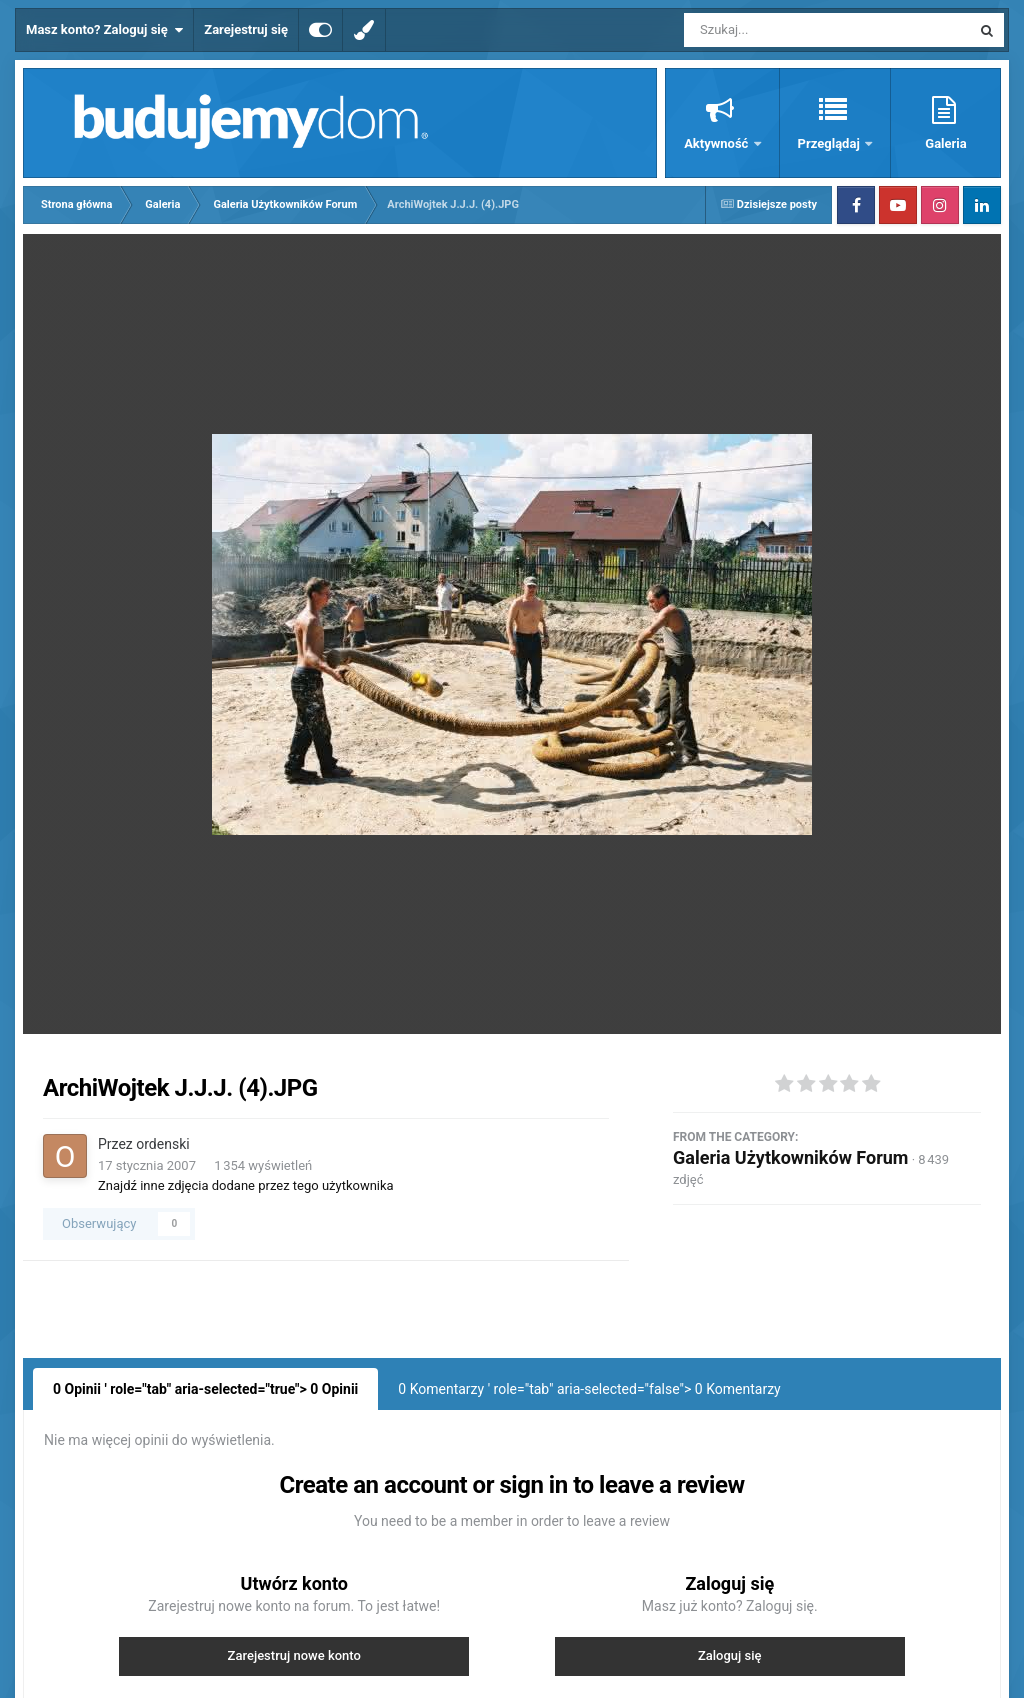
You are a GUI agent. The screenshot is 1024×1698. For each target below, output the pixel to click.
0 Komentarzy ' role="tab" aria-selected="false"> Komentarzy (589, 1389)
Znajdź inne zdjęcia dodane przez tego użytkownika (246, 1185)
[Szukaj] (782, 30)
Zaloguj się (730, 1655)
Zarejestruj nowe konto (294, 1655)
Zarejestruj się (246, 29)
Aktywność (717, 143)
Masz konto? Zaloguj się (104, 30)
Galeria (945, 143)
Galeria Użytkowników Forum (790, 1157)
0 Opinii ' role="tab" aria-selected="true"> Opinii (205, 1389)
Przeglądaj (830, 143)
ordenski (162, 1144)
